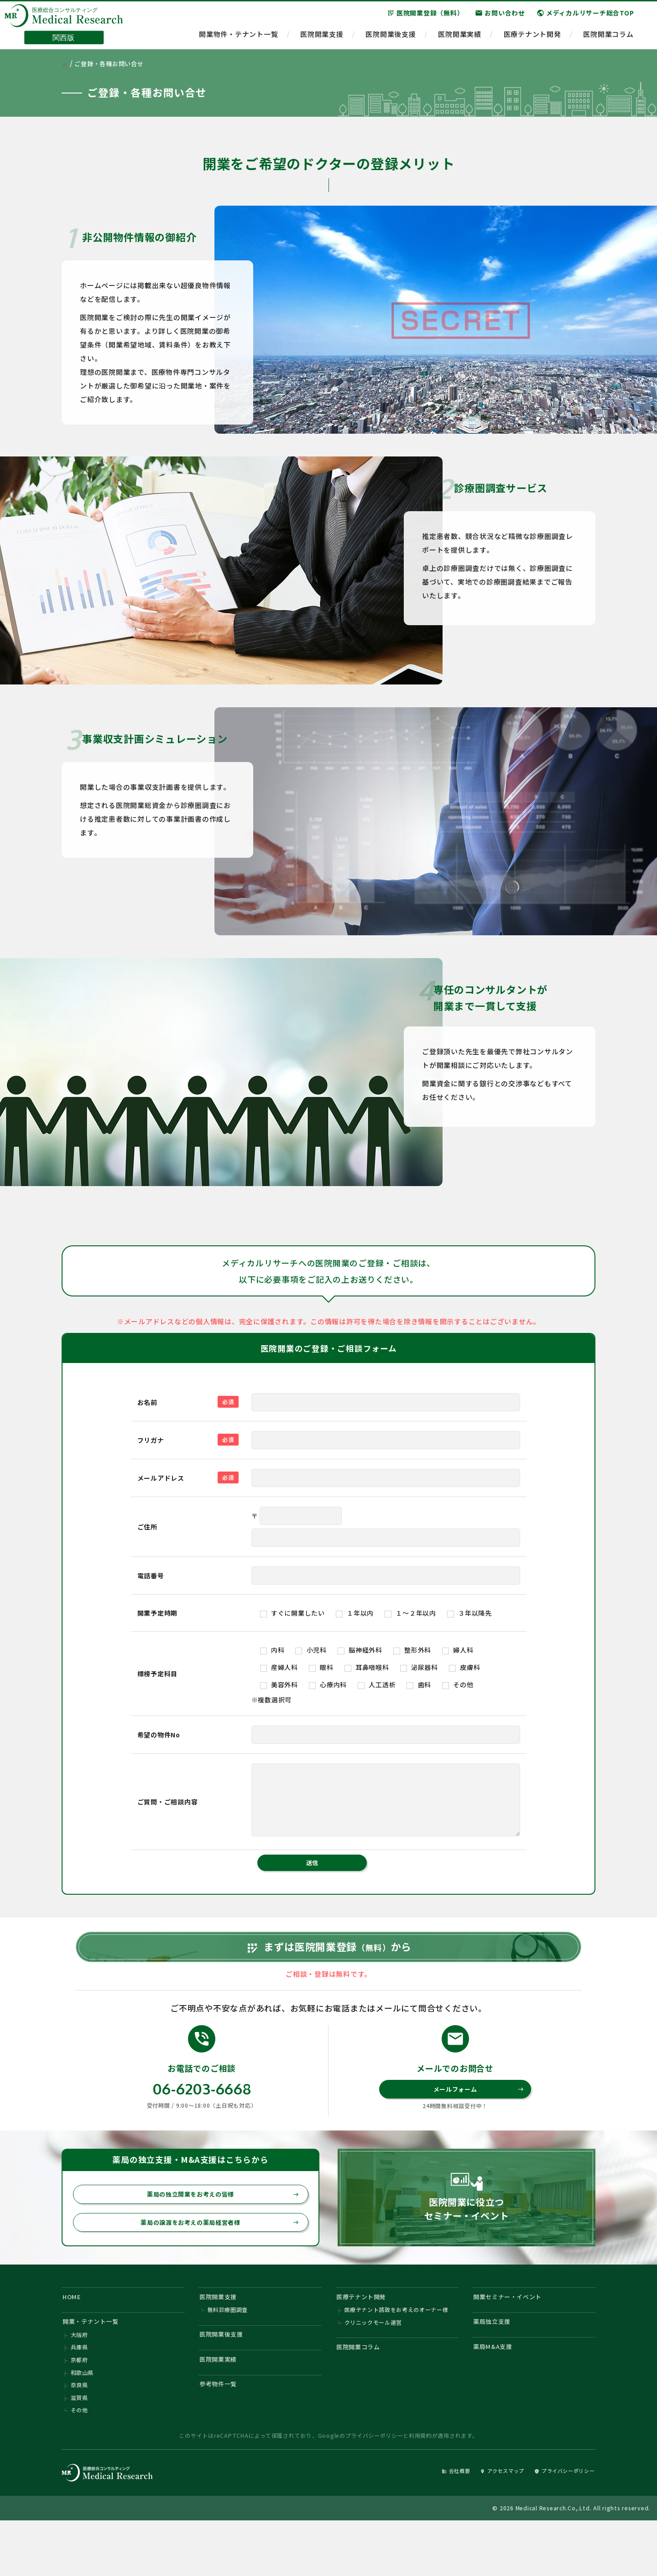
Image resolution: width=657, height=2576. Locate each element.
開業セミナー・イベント (513, 2338)
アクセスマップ (485, 2524)
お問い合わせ (500, 17)
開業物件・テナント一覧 (238, 39)
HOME (73, 2338)
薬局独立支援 (495, 2365)
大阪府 (79, 2381)
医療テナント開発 (532, 39)
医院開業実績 (459, 39)
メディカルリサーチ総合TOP (585, 17)
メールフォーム (477, 2124)
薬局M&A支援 (496, 2393)
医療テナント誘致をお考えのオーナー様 (396, 2353)
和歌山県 (82, 2422)
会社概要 (431, 2524)
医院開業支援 (322, 39)
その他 (79, 2463)
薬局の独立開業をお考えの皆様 (217, 2230)
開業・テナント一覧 (95, 2365)
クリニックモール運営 (373, 2367)
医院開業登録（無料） (425, 17)
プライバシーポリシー (374, 2489)
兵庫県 (79, 2395)
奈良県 (79, 2436)
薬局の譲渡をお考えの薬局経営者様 (214, 2260)
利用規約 (420, 2489)
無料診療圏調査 (228, 2353)
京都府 (79, 2408)
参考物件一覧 (222, 2435)
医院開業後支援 (390, 39)
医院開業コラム (608, 39)
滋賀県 (79, 2449)
